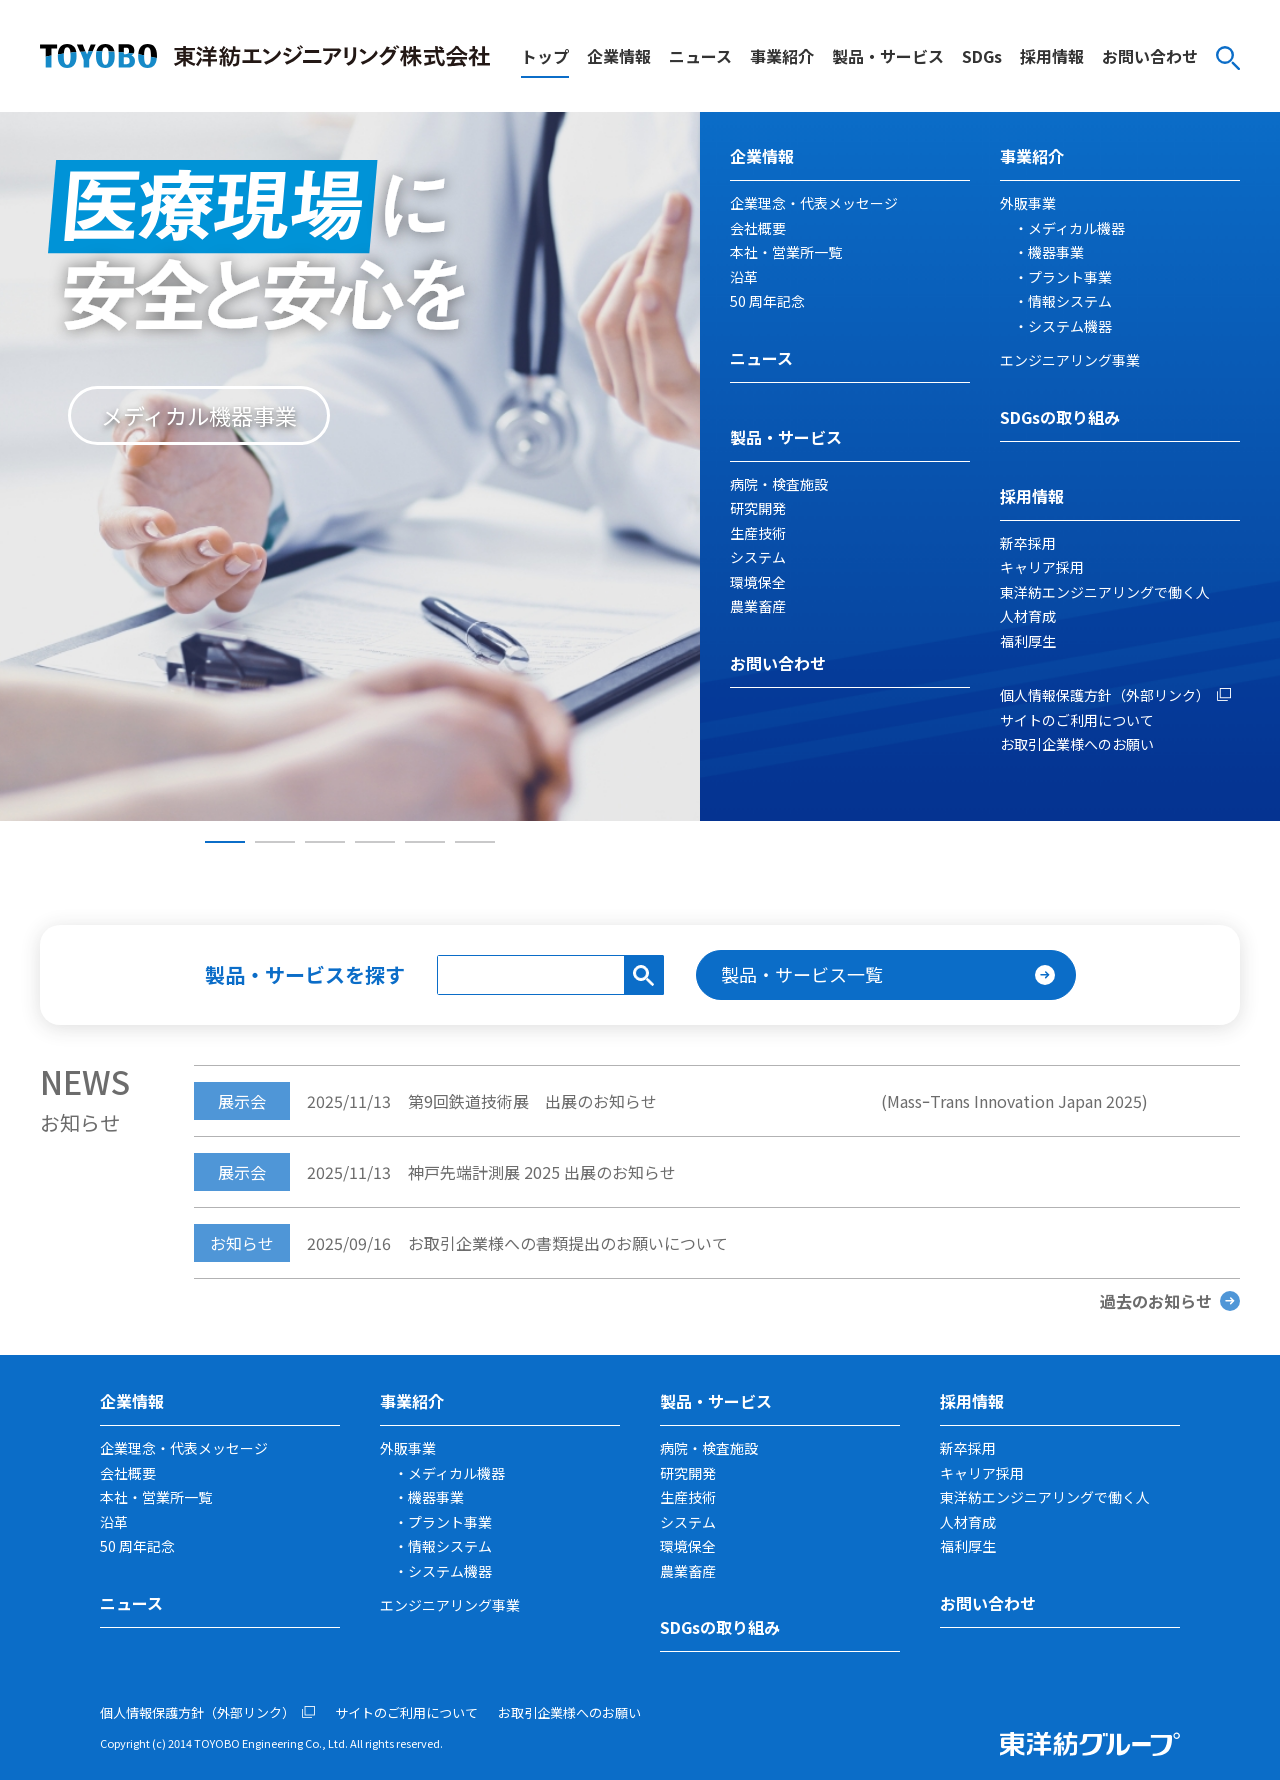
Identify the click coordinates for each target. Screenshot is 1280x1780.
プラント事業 (1070, 277)
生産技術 (758, 533)
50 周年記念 (767, 301)
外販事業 (1028, 203)
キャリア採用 (1042, 567)
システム (758, 557)
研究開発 (758, 508)
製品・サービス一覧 (802, 974)
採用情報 (1052, 56)
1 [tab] (225, 842)
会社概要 (758, 228)
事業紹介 (782, 56)
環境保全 (758, 582)
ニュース (700, 56)
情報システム (1070, 301)
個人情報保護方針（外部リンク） (1105, 695)
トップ (545, 56)
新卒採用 (1028, 543)
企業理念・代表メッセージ (814, 203)
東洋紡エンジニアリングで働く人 (1105, 592)
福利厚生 (1028, 641)
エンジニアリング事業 (1070, 360)
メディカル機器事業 (199, 415)
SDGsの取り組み (1060, 417)
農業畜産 (758, 606)
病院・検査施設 (779, 484)
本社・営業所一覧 (786, 252)
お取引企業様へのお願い (1077, 744)
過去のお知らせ (1156, 1301)
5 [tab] (425, 842)
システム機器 (1070, 326)
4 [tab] (375, 842)
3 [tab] (325, 842)
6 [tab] (475, 842)
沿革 (744, 277)
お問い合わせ (1150, 56)
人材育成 (1028, 616)
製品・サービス (888, 56)
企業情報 (619, 56)
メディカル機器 (1076, 228)
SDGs (982, 56)
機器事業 (1056, 252)
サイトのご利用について (1077, 720)
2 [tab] (275, 842)
